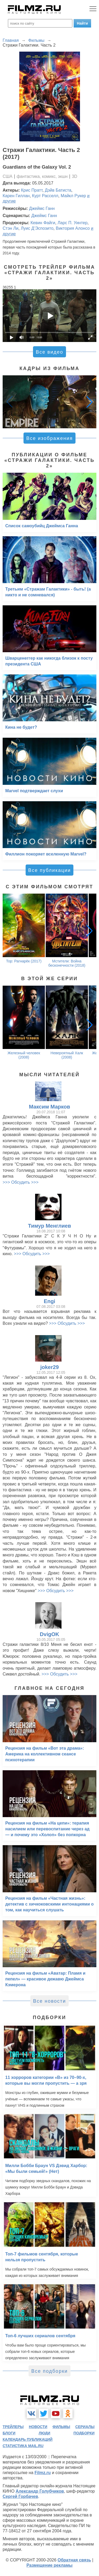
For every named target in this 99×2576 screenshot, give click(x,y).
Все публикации (49, 870)
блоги (9, 2433)
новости (38, 2427)
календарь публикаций (28, 2439)
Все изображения (49, 438)
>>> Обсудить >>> (21, 1182)
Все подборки (49, 2371)
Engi (49, 1301)
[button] (89, 402)
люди (44, 2433)
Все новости (49, 2001)
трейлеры (13, 2427)
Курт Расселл (45, 195)
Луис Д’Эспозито (37, 228)
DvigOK (49, 1634)
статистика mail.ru (23, 2446)
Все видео (49, 352)
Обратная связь (74, 2560)
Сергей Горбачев (20, 2496)
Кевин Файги (42, 222)
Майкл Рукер (73, 195)
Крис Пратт (32, 190)
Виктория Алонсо (73, 228)
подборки (84, 2433)
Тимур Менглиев (49, 1226)
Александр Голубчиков (40, 2491)
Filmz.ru (43, 2472)
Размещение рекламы (49, 2565)
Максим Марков (49, 1107)
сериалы (85, 2427)
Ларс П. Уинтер (72, 222)
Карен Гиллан (16, 195)
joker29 (49, 1367)
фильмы (61, 2427)
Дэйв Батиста (58, 190)
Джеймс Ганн (42, 208)
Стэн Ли (10, 228)
